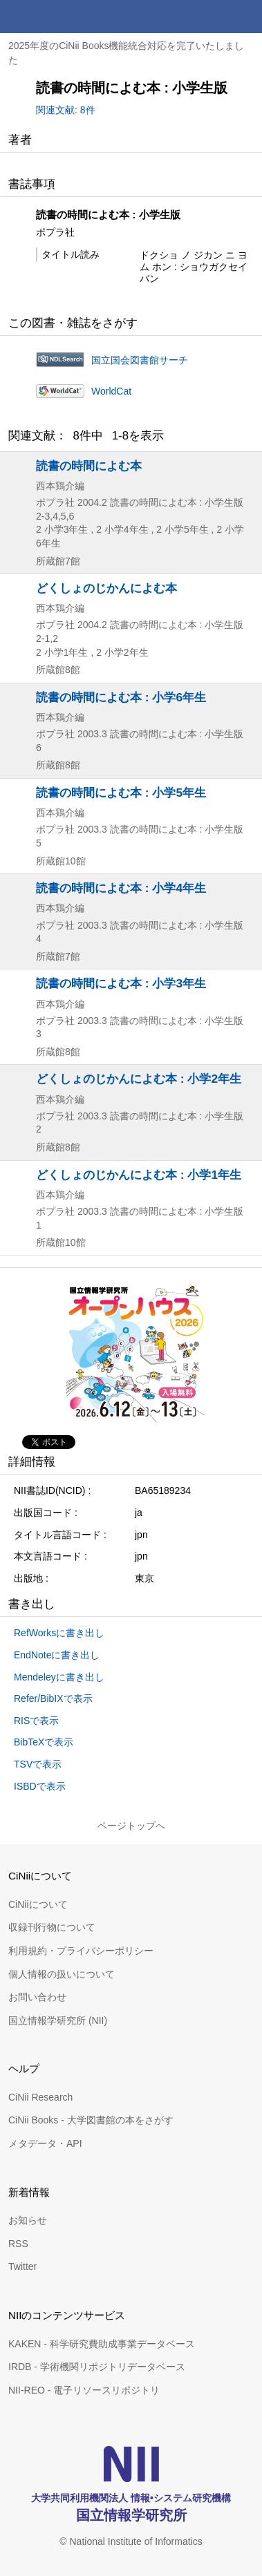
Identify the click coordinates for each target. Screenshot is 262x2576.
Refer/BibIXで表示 (53, 1698)
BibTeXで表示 (43, 1742)
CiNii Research (40, 2097)
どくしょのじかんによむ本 (106, 588)
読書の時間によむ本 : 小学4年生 (121, 888)
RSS (18, 2243)
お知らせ (27, 2220)
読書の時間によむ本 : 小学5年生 (121, 792)
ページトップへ (131, 1825)
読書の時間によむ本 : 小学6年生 (121, 697)
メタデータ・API (45, 2143)
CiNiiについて (38, 1904)
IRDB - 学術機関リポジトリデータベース (96, 2366)
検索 (212, 16)
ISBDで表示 (40, 1786)
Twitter (22, 2266)
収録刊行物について (51, 1927)
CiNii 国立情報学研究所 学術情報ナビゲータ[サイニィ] (61, 16)
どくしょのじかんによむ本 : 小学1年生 (138, 1175)
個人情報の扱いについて (61, 1974)
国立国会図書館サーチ (139, 360)
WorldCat (111, 391)
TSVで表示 (38, 1764)
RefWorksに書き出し (59, 1632)
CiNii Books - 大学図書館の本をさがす (91, 2119)
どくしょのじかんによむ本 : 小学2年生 (138, 1079)
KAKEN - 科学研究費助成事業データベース (101, 2343)
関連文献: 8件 (65, 109)
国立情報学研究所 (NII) (57, 2020)
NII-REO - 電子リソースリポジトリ (84, 2390)
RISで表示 (36, 1720)
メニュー (245, 16)
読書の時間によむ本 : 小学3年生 (121, 983)
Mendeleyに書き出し (59, 1677)
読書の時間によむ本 (89, 466)
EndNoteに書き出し (57, 1654)
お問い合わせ (37, 1996)
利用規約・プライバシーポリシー (80, 1950)
